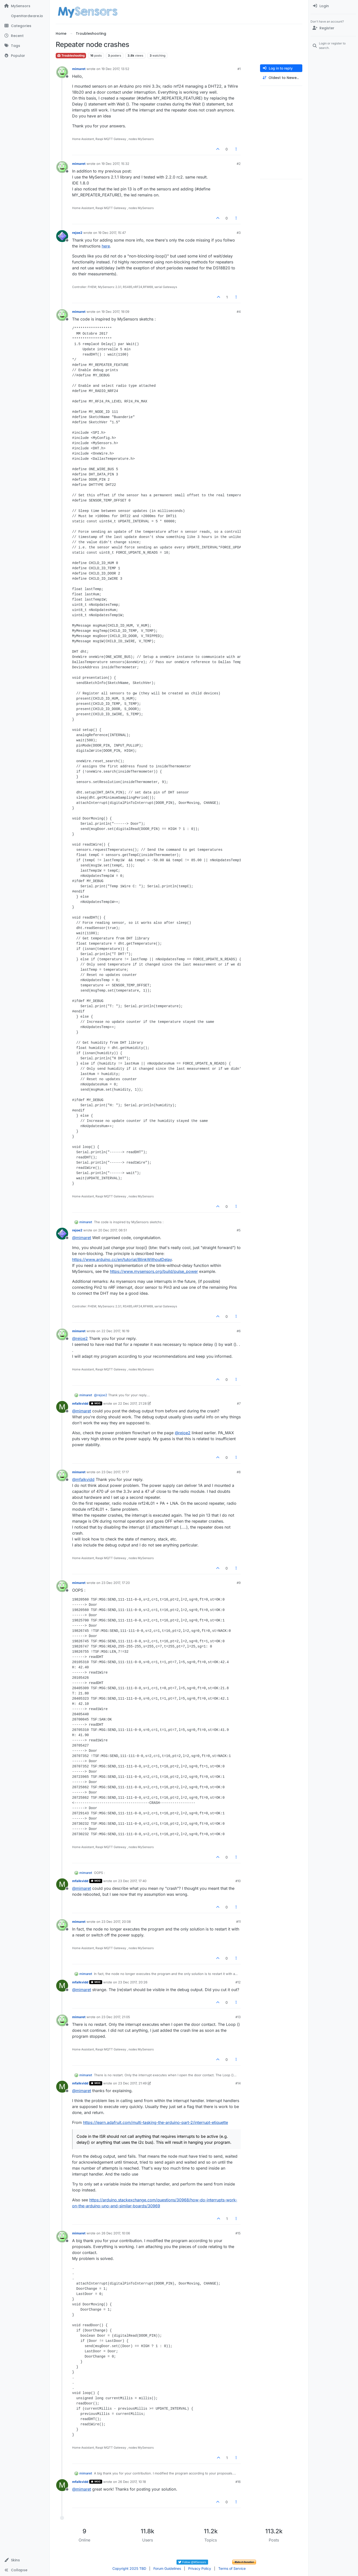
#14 (238, 2083)
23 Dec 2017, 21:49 (132, 2083)
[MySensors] (24, 6)
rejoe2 (77, 233)
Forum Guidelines (167, 2568)
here (106, 246)
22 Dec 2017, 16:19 (115, 1331)
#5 (239, 1230)
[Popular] (24, 56)
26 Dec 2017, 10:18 (132, 2482)
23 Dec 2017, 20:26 (132, 1982)
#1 (239, 69)
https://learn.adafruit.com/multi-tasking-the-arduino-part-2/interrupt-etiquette (155, 2122)
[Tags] (24, 46)
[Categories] (24, 26)
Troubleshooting (71, 55)
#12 (238, 1982)
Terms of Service (232, 2568)
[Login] (333, 6)
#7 (239, 1403)
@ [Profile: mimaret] (81, 1237)
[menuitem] (333, 6)
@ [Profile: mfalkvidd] (83, 1479)
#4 (239, 312)
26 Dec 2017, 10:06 (115, 2233)
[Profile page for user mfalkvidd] (62, 1407)
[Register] (333, 28)
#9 (239, 1583)
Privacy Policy (199, 2568)
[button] (24, 2560)
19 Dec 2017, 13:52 (115, 69)
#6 (239, 1331)
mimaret (79, 69)
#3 (239, 233)
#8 (239, 1472)
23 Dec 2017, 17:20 (115, 1583)
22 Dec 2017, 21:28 (132, 1403)
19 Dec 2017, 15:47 (112, 233)
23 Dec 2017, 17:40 (132, 1881)
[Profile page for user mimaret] (62, 72)
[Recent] (24, 36)
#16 (238, 2482)
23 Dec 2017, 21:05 (115, 2017)
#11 (238, 1922)
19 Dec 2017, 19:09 (115, 312)
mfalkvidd (80, 1403)
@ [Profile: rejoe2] (80, 1338)
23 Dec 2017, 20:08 (116, 1922)
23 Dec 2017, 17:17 (115, 1472)
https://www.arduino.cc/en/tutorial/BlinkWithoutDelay (122, 1259)
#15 (238, 2233)
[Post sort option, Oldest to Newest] (281, 78)
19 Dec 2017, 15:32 (115, 164)
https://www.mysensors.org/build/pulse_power (154, 1271)
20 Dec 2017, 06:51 (112, 1230)
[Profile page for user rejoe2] (62, 236)
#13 (238, 2017)
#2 (239, 164)
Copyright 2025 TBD (129, 2568)
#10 (238, 1881)
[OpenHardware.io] (24, 16)
